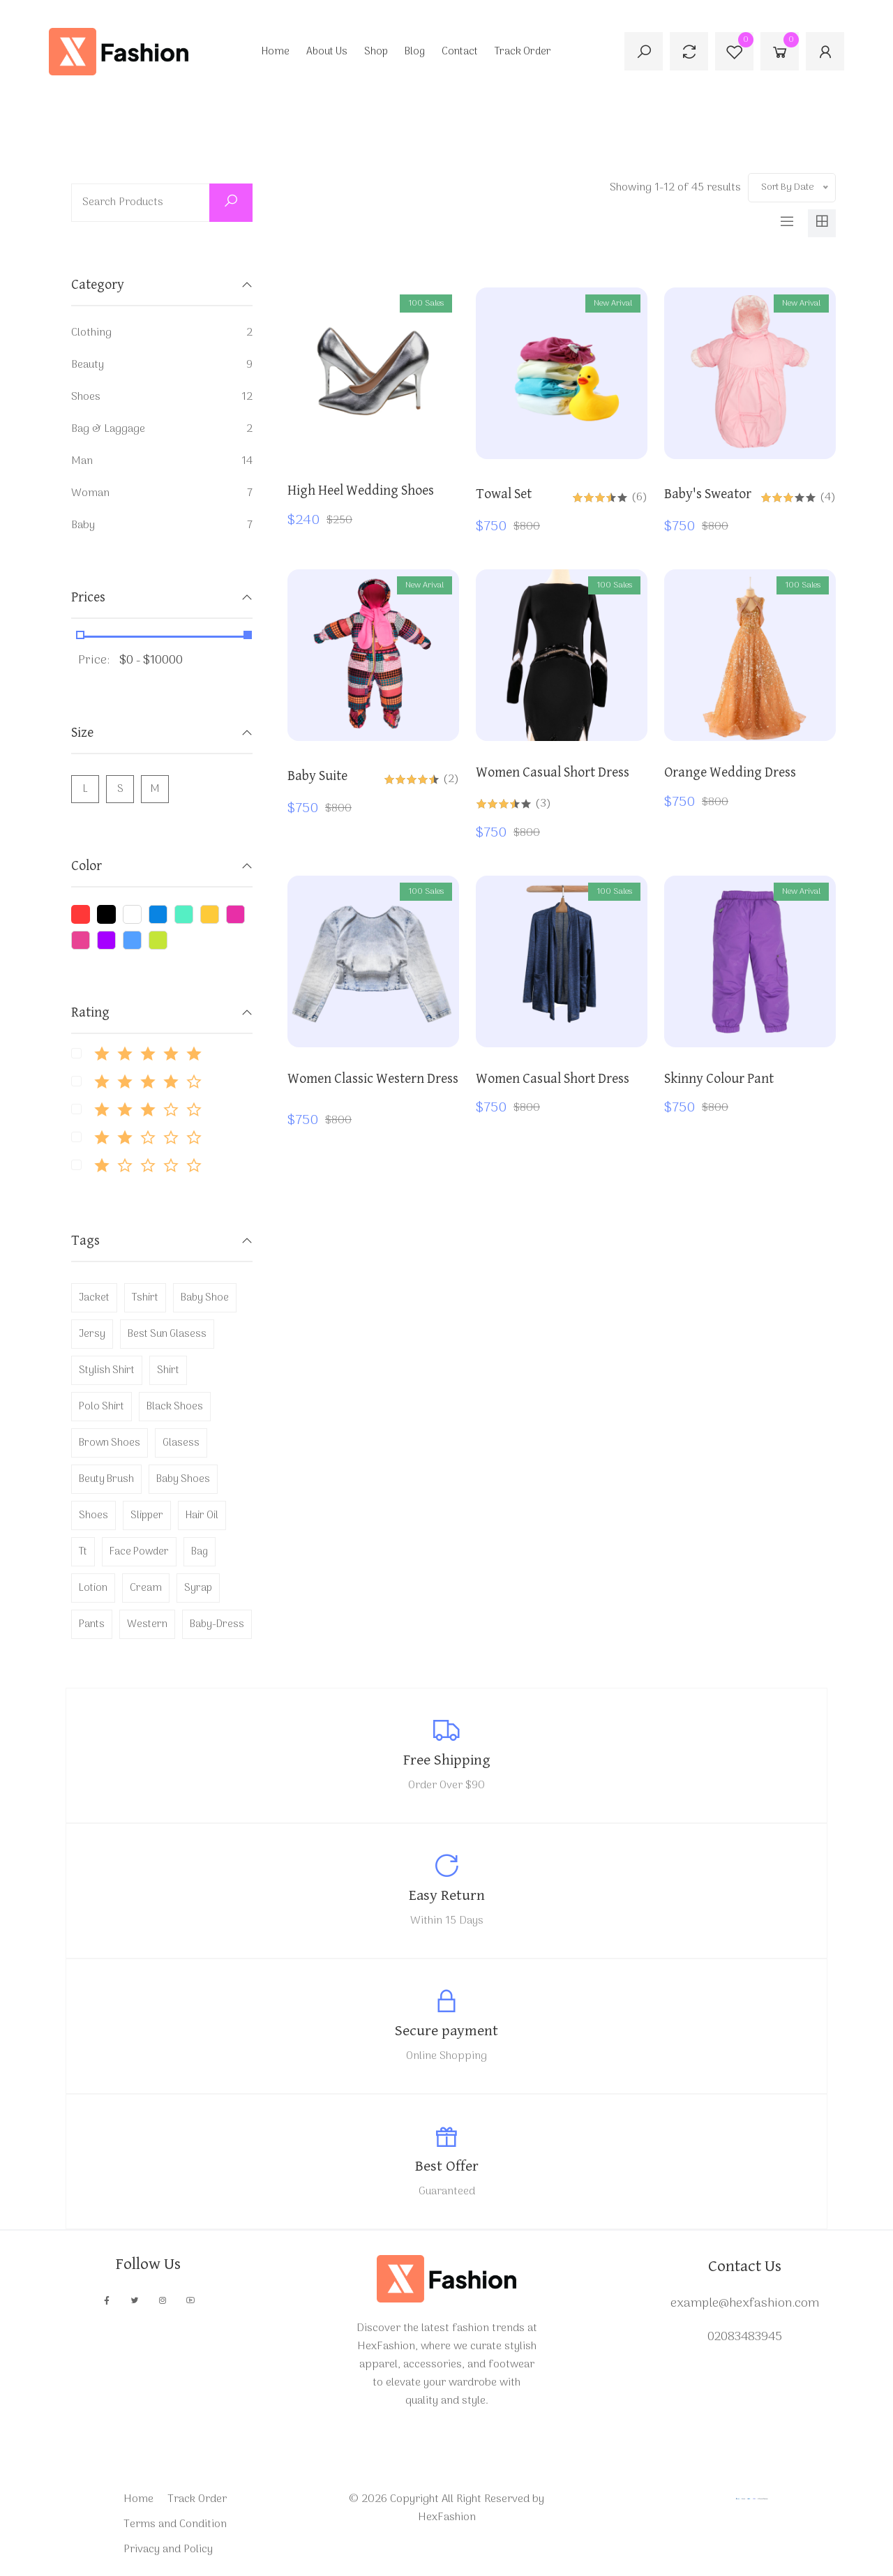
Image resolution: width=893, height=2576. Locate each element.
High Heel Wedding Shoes (360, 491)
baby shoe (205, 1297)
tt (83, 1551)
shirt (168, 1370)
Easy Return (447, 1895)
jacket (94, 1297)
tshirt (145, 1297)
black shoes (175, 1406)
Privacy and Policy (168, 2549)
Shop (376, 51)
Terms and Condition (175, 2524)
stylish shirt (107, 1370)
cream (146, 1588)
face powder (139, 1551)
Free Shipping (446, 1760)
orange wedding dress (730, 773)
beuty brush (106, 1479)
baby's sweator (707, 494)
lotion (93, 1588)
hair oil (202, 1515)
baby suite (317, 776)
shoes (93, 1515)
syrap (198, 1588)
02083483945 (744, 2337)
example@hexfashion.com (744, 2304)
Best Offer (447, 2166)
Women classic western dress (372, 1079)
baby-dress (217, 1624)
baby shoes (183, 1479)
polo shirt (101, 1406)
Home (276, 51)
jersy (92, 1334)
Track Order (523, 51)
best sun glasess (167, 1334)
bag (199, 1551)
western (147, 1624)
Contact (460, 51)
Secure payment (446, 2030)
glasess (181, 1443)
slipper (146, 1515)
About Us (326, 51)
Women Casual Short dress (552, 773)
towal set (504, 494)
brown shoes (109, 1443)
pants (92, 1624)
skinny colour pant (719, 1079)
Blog (415, 51)
